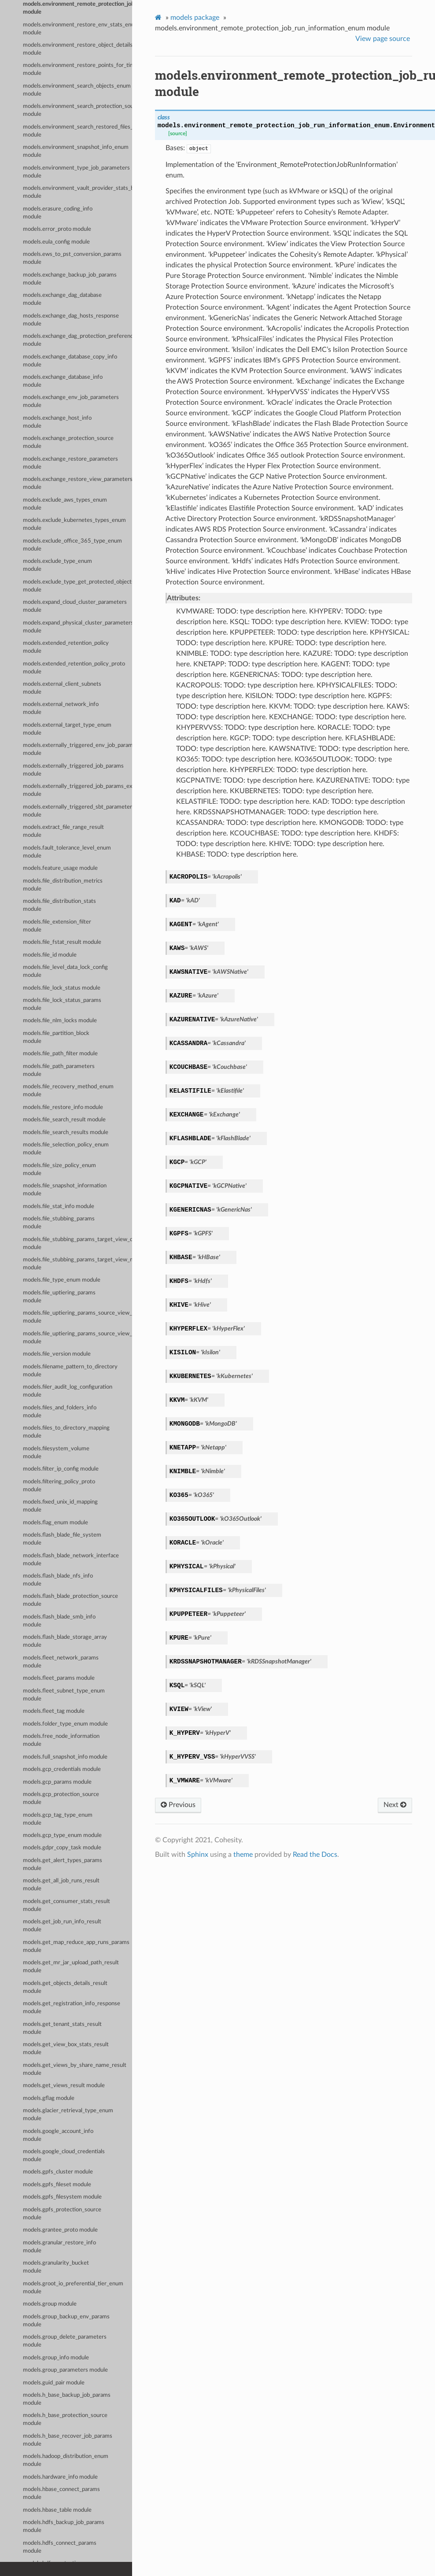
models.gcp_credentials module (62, 1769)
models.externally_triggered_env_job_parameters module (77, 749)
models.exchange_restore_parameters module (70, 463)
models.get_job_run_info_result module (62, 1926)
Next (394, 1804)
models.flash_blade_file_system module (62, 1539)
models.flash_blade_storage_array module (65, 1641)
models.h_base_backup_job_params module (67, 2399)
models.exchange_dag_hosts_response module (71, 320)
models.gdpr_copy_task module (62, 1848)
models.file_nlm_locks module (60, 1021)
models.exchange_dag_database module (62, 299)
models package (194, 17)
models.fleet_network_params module (61, 1662)
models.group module (50, 2304)
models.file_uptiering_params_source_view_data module (77, 1317)
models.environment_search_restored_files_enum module (77, 131)
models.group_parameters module (65, 2370)
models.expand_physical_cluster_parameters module (77, 627)
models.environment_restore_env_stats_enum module (77, 29)
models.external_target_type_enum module (67, 729)
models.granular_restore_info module (59, 2247)
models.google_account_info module (58, 2135)
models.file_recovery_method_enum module (68, 1091)
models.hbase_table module (57, 2510)
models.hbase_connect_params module (61, 2493)
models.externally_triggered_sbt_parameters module (77, 811)
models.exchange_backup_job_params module (70, 279)
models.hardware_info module (60, 2477)
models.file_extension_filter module (57, 926)
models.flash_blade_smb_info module (59, 1621)
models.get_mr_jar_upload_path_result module (71, 1967)
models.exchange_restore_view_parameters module (77, 483)
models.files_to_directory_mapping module (66, 1432)
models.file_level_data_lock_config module (65, 971)
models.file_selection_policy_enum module (66, 1149)
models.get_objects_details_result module (65, 1987)
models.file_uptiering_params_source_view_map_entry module (77, 1338)
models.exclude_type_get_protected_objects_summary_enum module (77, 586)
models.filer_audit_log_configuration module (67, 1391)
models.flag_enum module (55, 1523)
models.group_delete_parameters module (65, 2341)
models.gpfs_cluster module (58, 2172)
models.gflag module (48, 2098)
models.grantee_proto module (60, 2230)
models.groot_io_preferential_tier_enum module (73, 2288)
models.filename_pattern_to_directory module (70, 1371)
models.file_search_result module (64, 1120)
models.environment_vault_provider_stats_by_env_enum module (77, 192)
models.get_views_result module (64, 2085)
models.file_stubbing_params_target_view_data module (77, 1243)
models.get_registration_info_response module (71, 2007)
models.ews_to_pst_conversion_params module (72, 258)
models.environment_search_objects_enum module (77, 90)
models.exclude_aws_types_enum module (65, 504)
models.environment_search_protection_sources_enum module (77, 110)
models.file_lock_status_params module (62, 1004)
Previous (178, 1804)
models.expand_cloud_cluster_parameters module (75, 606)
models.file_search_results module (65, 1132)
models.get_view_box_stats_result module (66, 2048)
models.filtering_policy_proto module (59, 1486)
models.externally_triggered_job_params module (73, 770)
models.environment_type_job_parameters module (76, 172)
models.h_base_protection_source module (65, 2419)
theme (243, 1854)
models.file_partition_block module (56, 1037)
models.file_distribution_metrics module (63, 885)
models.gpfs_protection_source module (62, 2214)
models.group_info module (56, 2358)
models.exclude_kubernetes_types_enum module (74, 524)
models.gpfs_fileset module (57, 2185)
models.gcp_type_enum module (62, 1835)
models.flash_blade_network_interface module (71, 1560)
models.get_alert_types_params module (62, 1864)
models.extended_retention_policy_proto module (74, 668)
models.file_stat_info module (58, 1206)
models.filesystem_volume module (56, 1453)
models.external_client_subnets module (62, 688)
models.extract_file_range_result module (63, 831)
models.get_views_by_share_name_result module (74, 2069)
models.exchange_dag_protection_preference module (77, 340)
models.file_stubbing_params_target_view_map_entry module (77, 1264)
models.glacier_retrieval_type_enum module (68, 2114)
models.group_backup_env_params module (66, 2321)
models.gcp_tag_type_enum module (57, 1819)
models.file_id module (50, 955)
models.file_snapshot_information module (65, 1190)
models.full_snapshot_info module (65, 1757)
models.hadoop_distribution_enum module (65, 2460)
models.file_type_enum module (61, 1280)
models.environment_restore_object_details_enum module (77, 49)
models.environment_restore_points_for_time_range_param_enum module (77, 69)
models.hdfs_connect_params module (59, 2547)
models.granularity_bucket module (56, 2267)
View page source (382, 38)
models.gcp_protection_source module (61, 1798)
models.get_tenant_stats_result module (62, 2028)
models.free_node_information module (61, 1740)
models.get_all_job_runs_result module (61, 1885)
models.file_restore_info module (63, 1107)
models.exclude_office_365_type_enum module (72, 545)
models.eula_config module (56, 242)
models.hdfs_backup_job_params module (63, 2526)
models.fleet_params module (59, 1678)
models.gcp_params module (57, 1782)
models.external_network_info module (61, 708)
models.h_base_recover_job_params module (67, 2440)
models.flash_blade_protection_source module (70, 1600)
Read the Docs (315, 1854)
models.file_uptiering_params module (59, 1297)
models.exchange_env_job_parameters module (71, 401)
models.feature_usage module (60, 868)
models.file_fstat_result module (62, 942)
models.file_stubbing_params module (59, 1223)
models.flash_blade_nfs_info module (58, 1580)
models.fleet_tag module (54, 1711)
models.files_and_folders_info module (59, 1412)
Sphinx (197, 1854)
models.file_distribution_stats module (59, 905)
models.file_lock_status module (61, 988)
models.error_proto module (57, 229)
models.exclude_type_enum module (57, 565)
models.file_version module (57, 1354)
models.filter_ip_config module (61, 1469)
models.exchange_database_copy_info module (70, 361)
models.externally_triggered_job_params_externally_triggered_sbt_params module (77, 790)
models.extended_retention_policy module (66, 647)
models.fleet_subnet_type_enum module (64, 1695)
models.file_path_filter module (60, 1054)
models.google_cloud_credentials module (64, 2155)
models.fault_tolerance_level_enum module (67, 852)
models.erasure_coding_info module (57, 213)
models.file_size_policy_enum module (59, 1169)
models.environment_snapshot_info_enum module (76, 151)
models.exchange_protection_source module (68, 442)
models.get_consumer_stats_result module (66, 1905)
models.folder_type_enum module (65, 1724)
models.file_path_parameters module (59, 1070)
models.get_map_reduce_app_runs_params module (76, 1946)
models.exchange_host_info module (57, 422)
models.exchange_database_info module (63, 381)
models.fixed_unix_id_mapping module (60, 1506)
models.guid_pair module (54, 2383)
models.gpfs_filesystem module (62, 2197)
